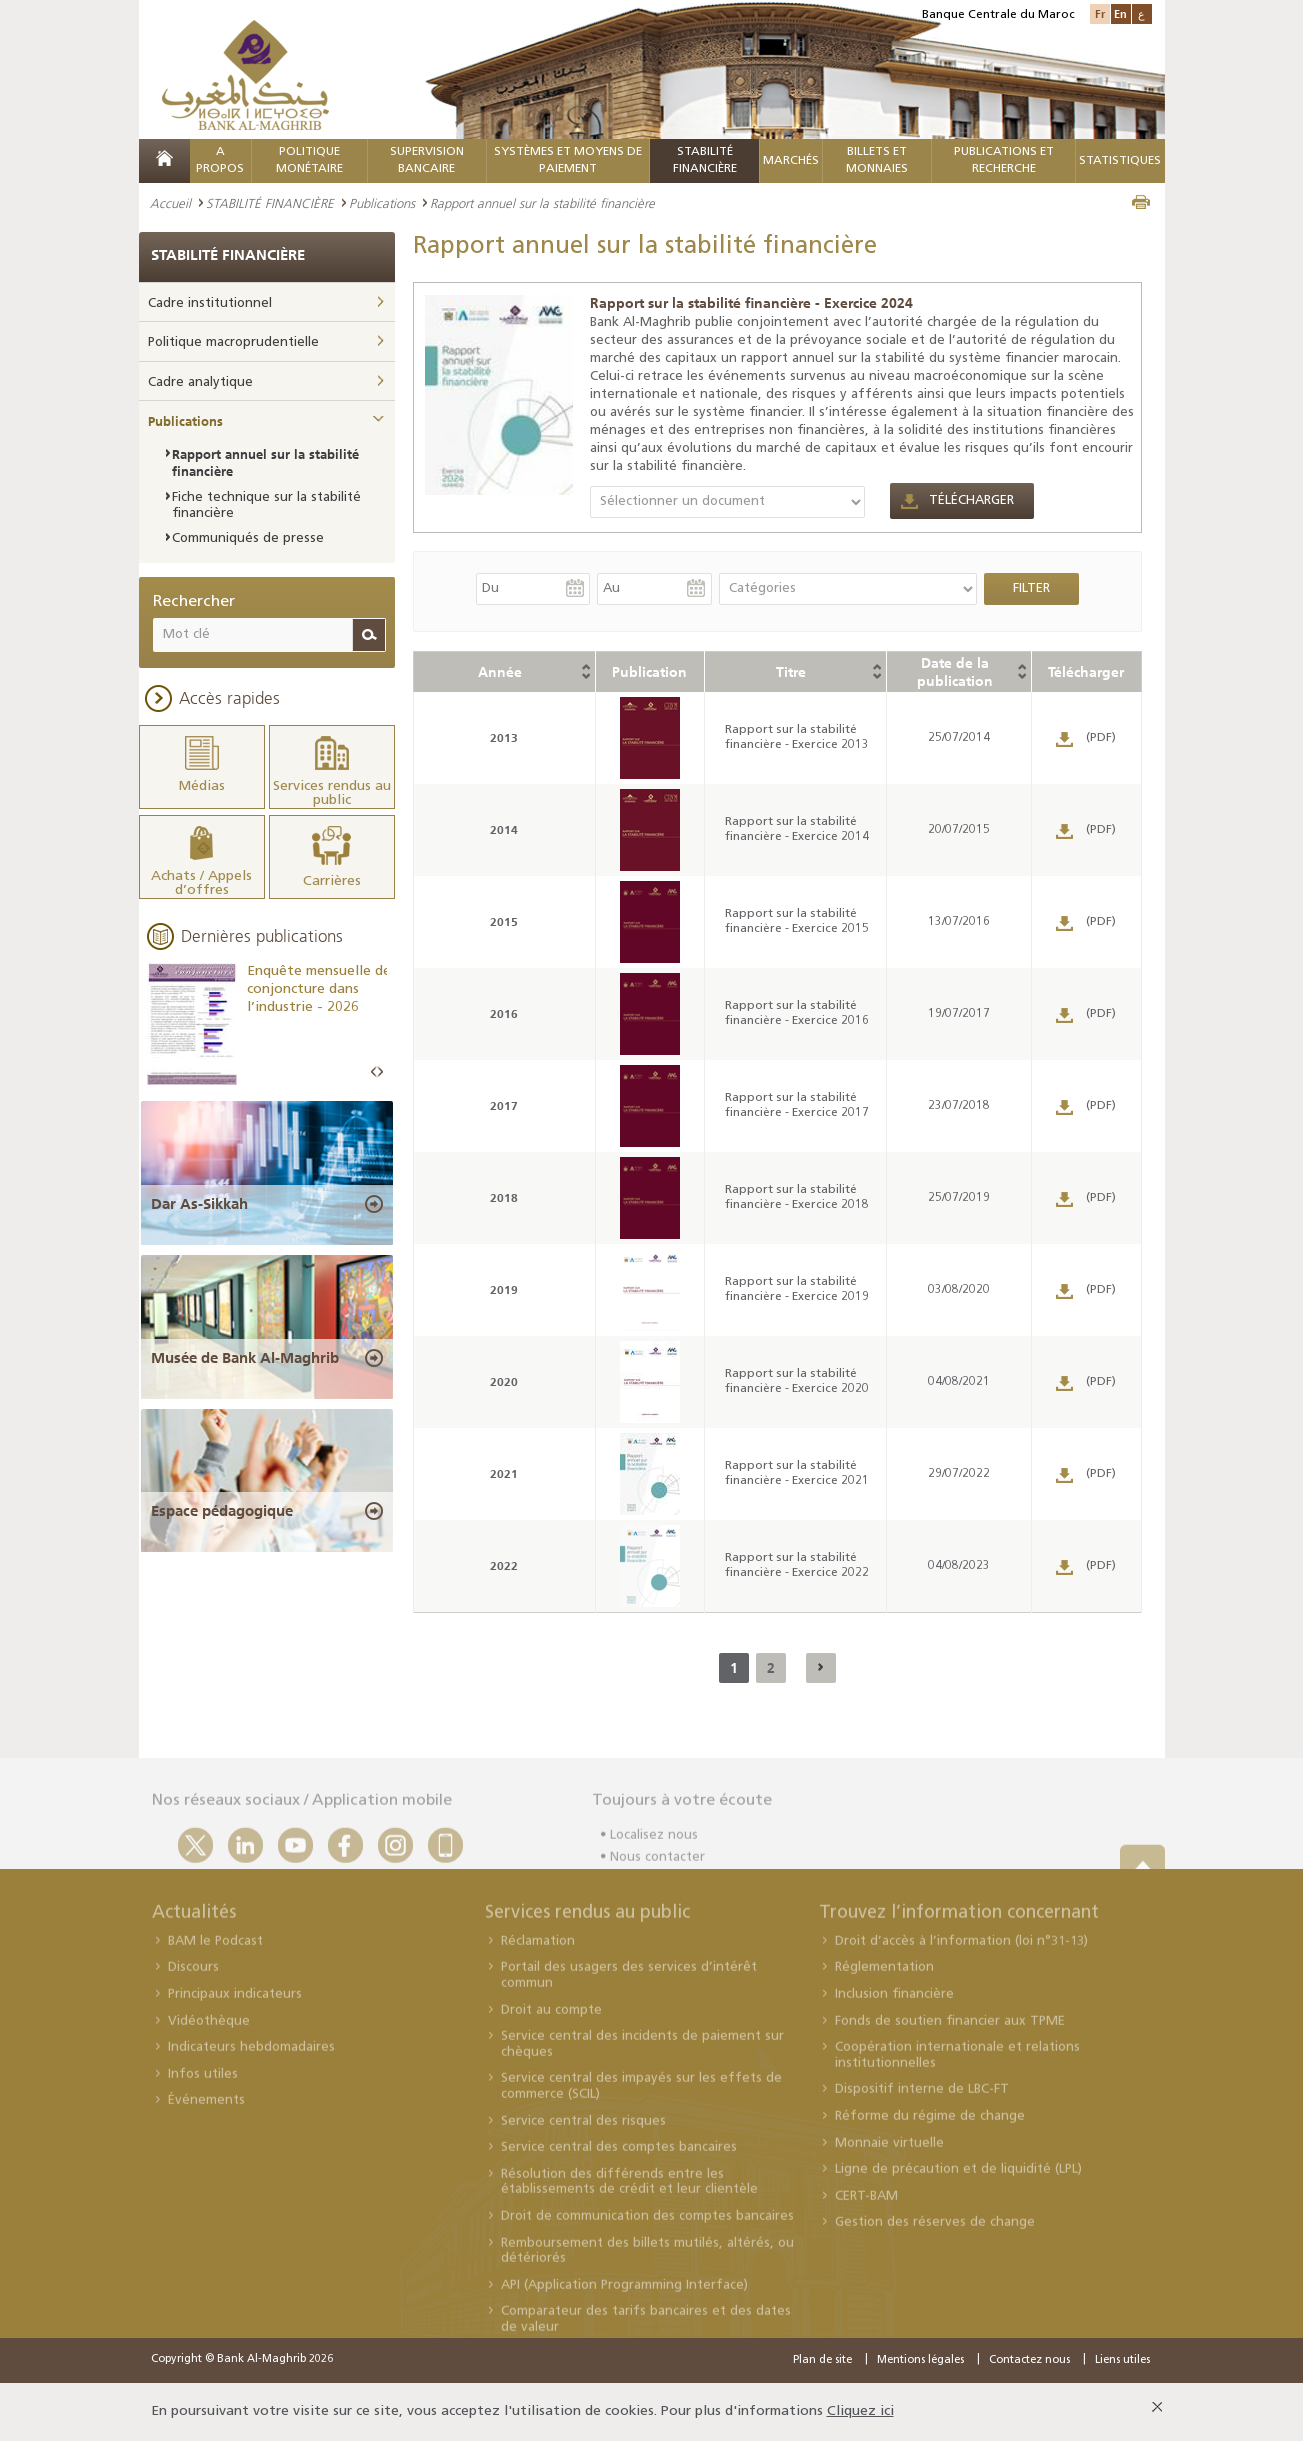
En (1120, 13)
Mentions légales (920, 2360)
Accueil (170, 203)
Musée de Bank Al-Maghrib (245, 1358)
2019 (504, 1289)
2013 (504, 737)
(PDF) (1101, 738)
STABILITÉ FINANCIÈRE (270, 203)
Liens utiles (1122, 2360)
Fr (1100, 13)
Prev (374, 1072)
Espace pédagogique (222, 1511)
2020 (504, 1381)
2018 (504, 1197)
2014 (504, 829)
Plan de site (822, 2360)
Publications (382, 203)
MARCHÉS (791, 161)
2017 (504, 1105)
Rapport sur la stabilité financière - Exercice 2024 (751, 303)
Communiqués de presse (248, 538)
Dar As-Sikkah (199, 1204)
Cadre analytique (200, 382)
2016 (504, 1013)
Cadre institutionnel (210, 303)
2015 (504, 921)
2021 (504, 1473)
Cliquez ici (860, 2411)
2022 (504, 1565)
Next (380, 1072)
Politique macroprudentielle (233, 342)
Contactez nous (1029, 2360)
